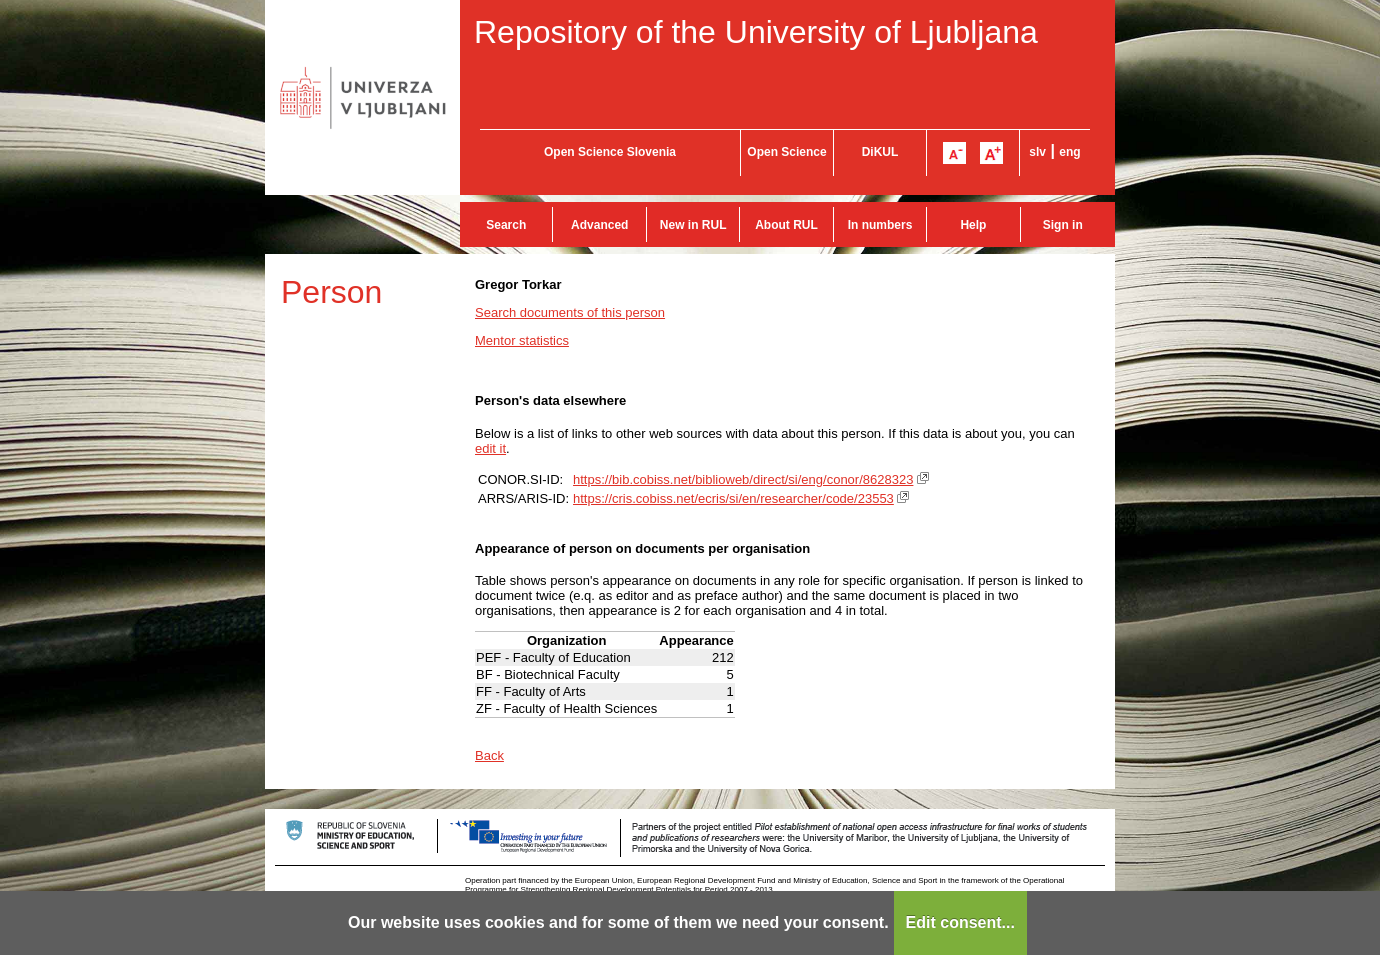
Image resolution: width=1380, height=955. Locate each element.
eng (1069, 152)
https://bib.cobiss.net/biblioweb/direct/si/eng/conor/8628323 (743, 479)
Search (506, 225)
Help (973, 225)
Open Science (786, 152)
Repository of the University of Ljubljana (756, 32)
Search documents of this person (570, 312)
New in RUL (693, 225)
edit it (490, 448)
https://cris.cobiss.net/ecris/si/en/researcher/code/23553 (733, 498)
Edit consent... (960, 922)
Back (489, 755)
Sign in (1063, 225)
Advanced (599, 225)
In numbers (880, 225)
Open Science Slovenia (610, 152)
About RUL (786, 225)
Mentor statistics (522, 340)
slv (1037, 152)
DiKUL (880, 152)
